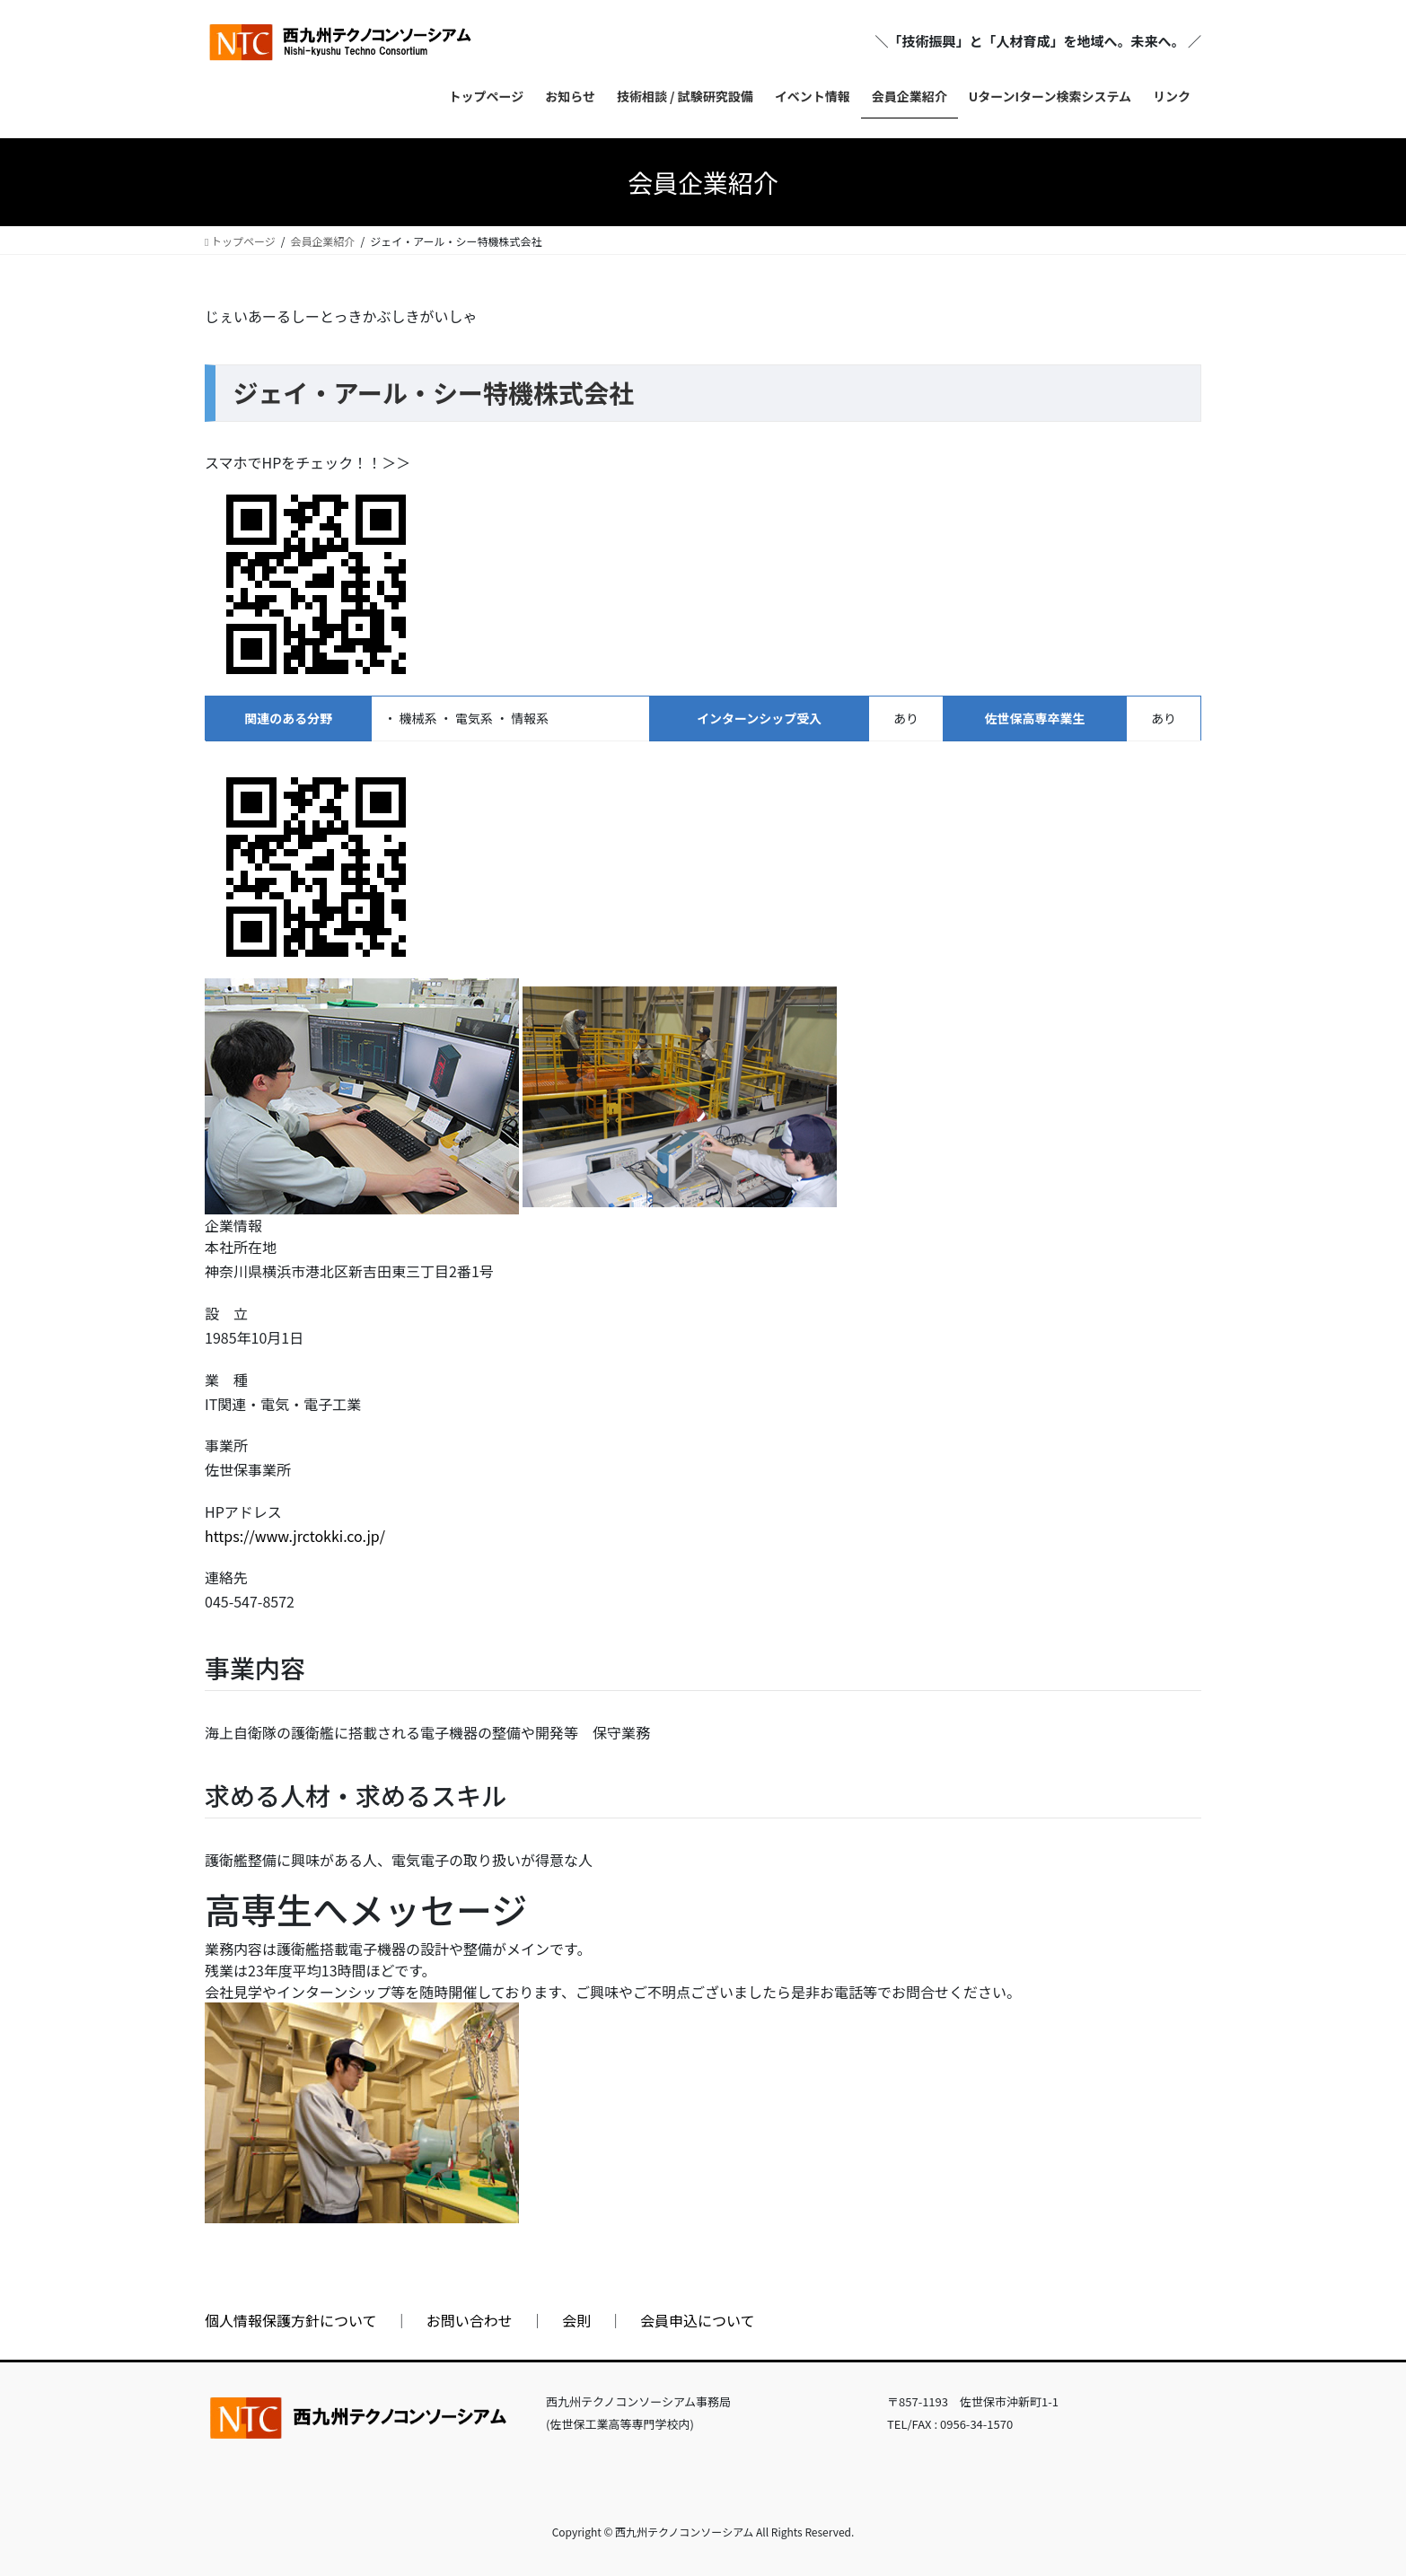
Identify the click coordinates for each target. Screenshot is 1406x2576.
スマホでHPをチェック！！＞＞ (307, 462)
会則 (576, 2320)
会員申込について (697, 2320)
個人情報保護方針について (291, 2320)
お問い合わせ (469, 2320)
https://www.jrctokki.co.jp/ (295, 1535)
